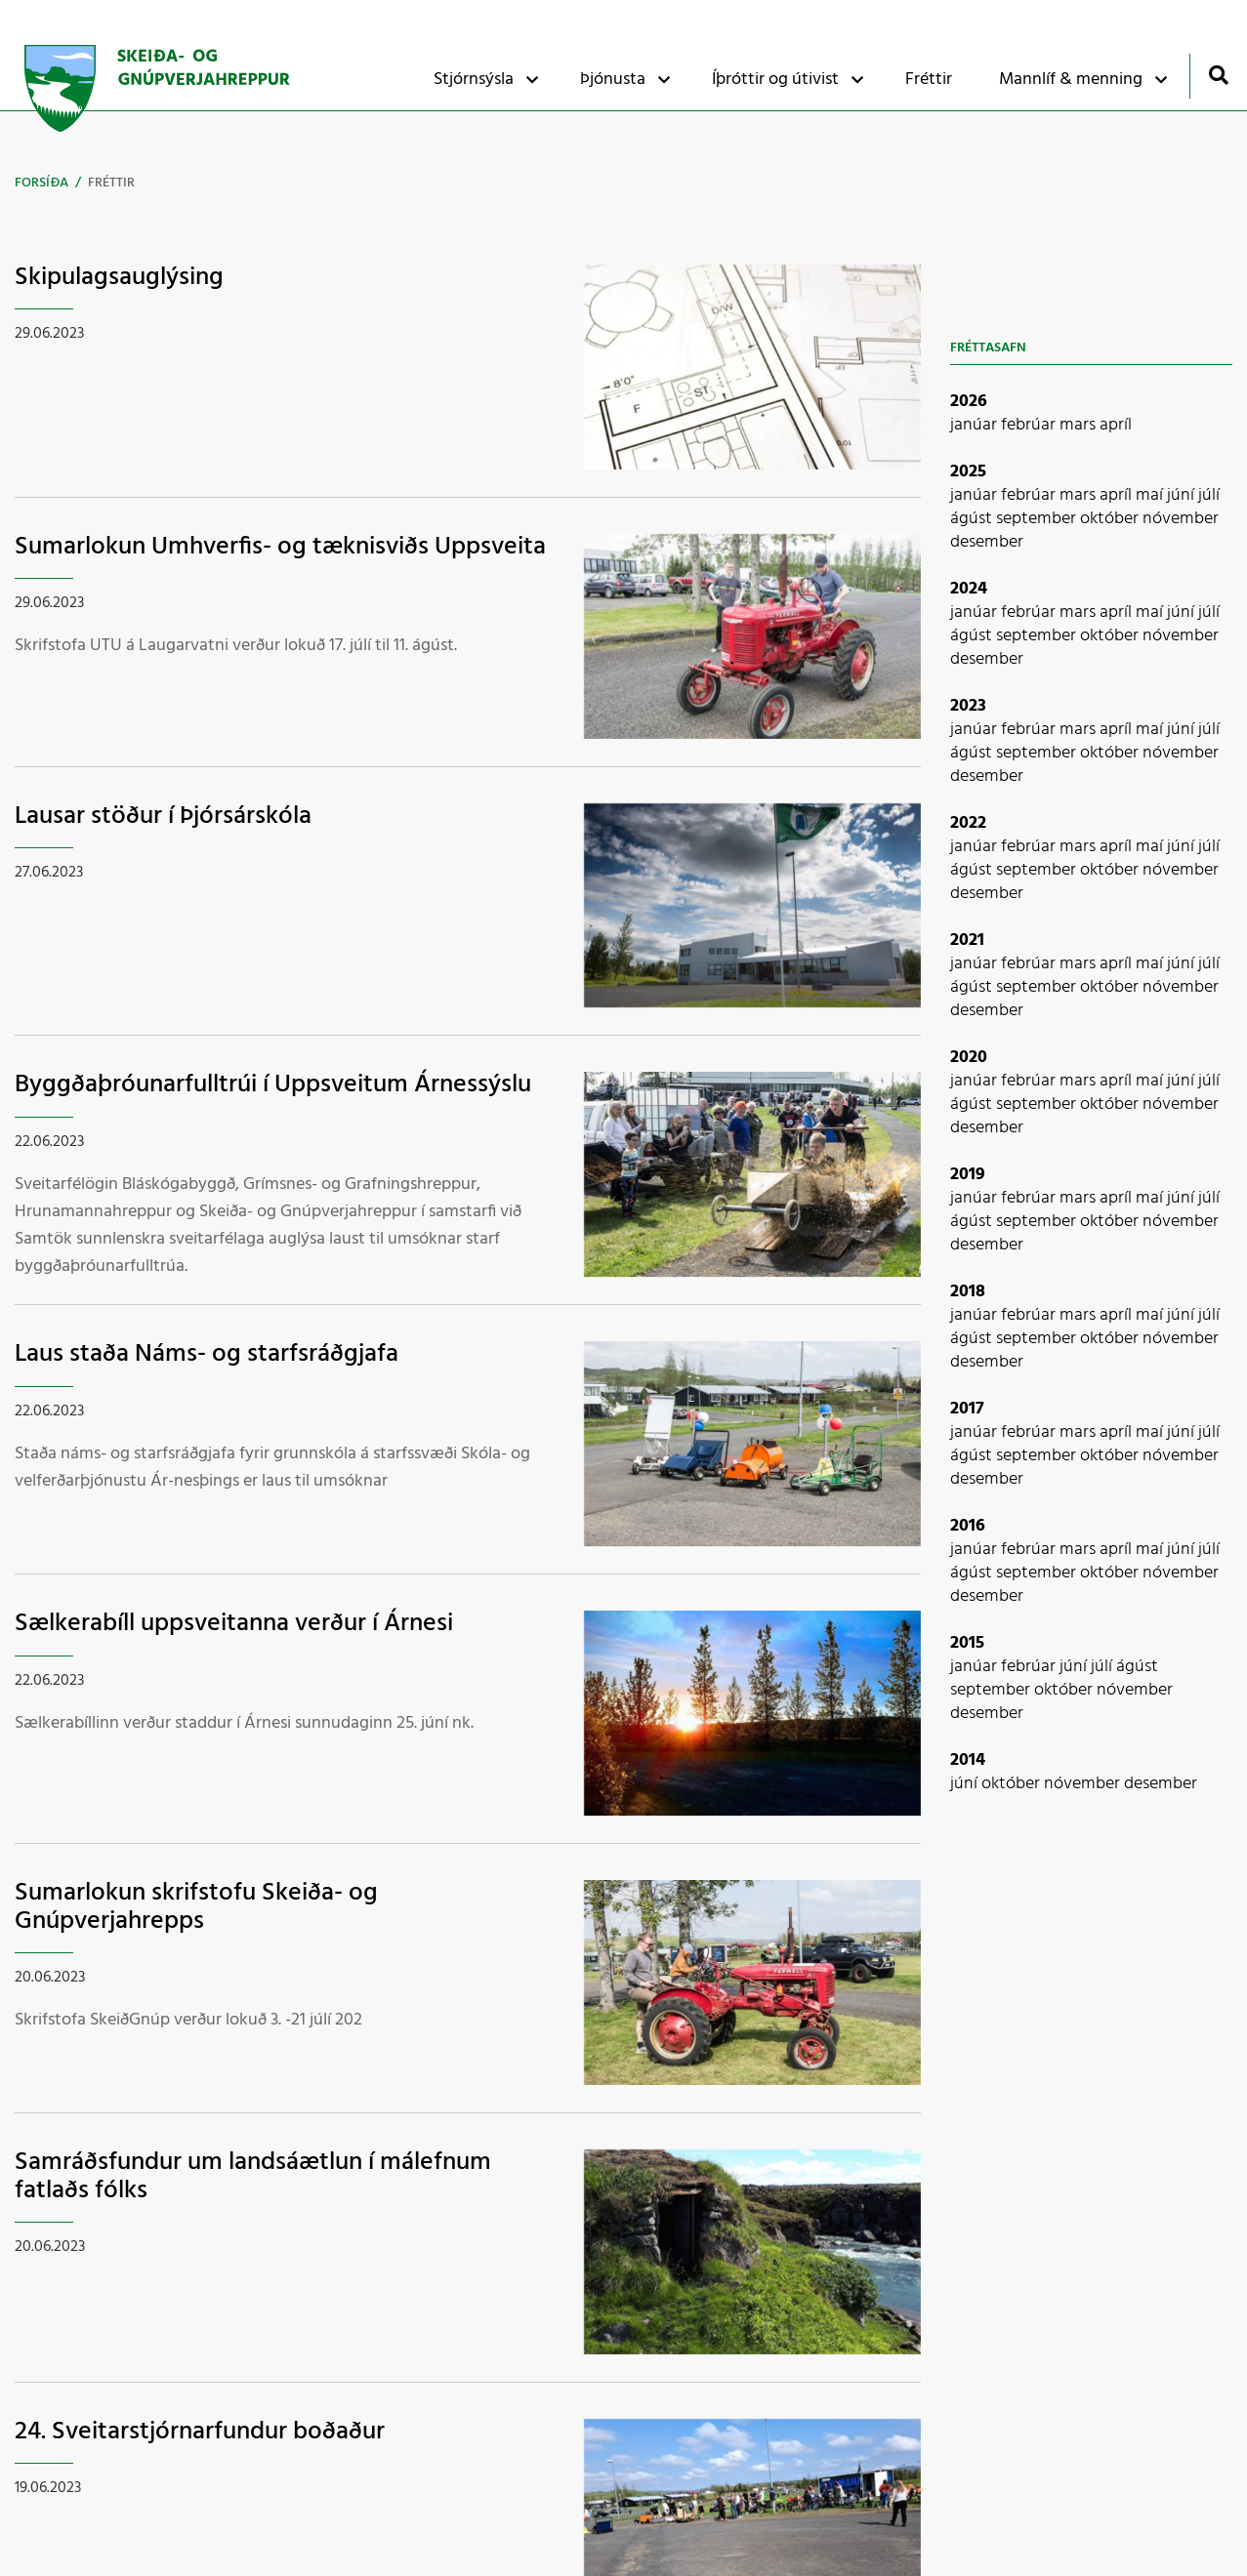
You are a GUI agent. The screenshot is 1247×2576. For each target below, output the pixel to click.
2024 (968, 589)
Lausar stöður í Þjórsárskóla (163, 817)
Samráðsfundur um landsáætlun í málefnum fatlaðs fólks (253, 2177)
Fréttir (111, 183)
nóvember (1181, 519)
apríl (1116, 425)
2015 (967, 1643)
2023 (968, 706)
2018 (967, 1292)
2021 (967, 940)
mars (1080, 425)
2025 (968, 472)
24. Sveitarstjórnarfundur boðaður (200, 2432)
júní (1182, 495)
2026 (968, 402)
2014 (967, 1760)
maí (1151, 495)
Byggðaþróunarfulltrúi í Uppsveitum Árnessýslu (273, 1085)
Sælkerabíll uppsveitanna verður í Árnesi (234, 1624)
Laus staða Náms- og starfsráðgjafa (206, 1354)
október (1111, 519)
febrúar (1030, 425)
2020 (968, 1057)
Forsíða (41, 183)
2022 (968, 823)
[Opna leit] (1218, 75)
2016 (967, 1526)
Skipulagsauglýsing (119, 278)
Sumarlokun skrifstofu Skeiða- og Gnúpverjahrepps (196, 1907)
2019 (967, 1175)
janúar (975, 425)
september (1038, 519)
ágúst (973, 519)
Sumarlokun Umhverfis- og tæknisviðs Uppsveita (280, 547)
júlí (1209, 495)
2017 (967, 1409)
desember (986, 542)
